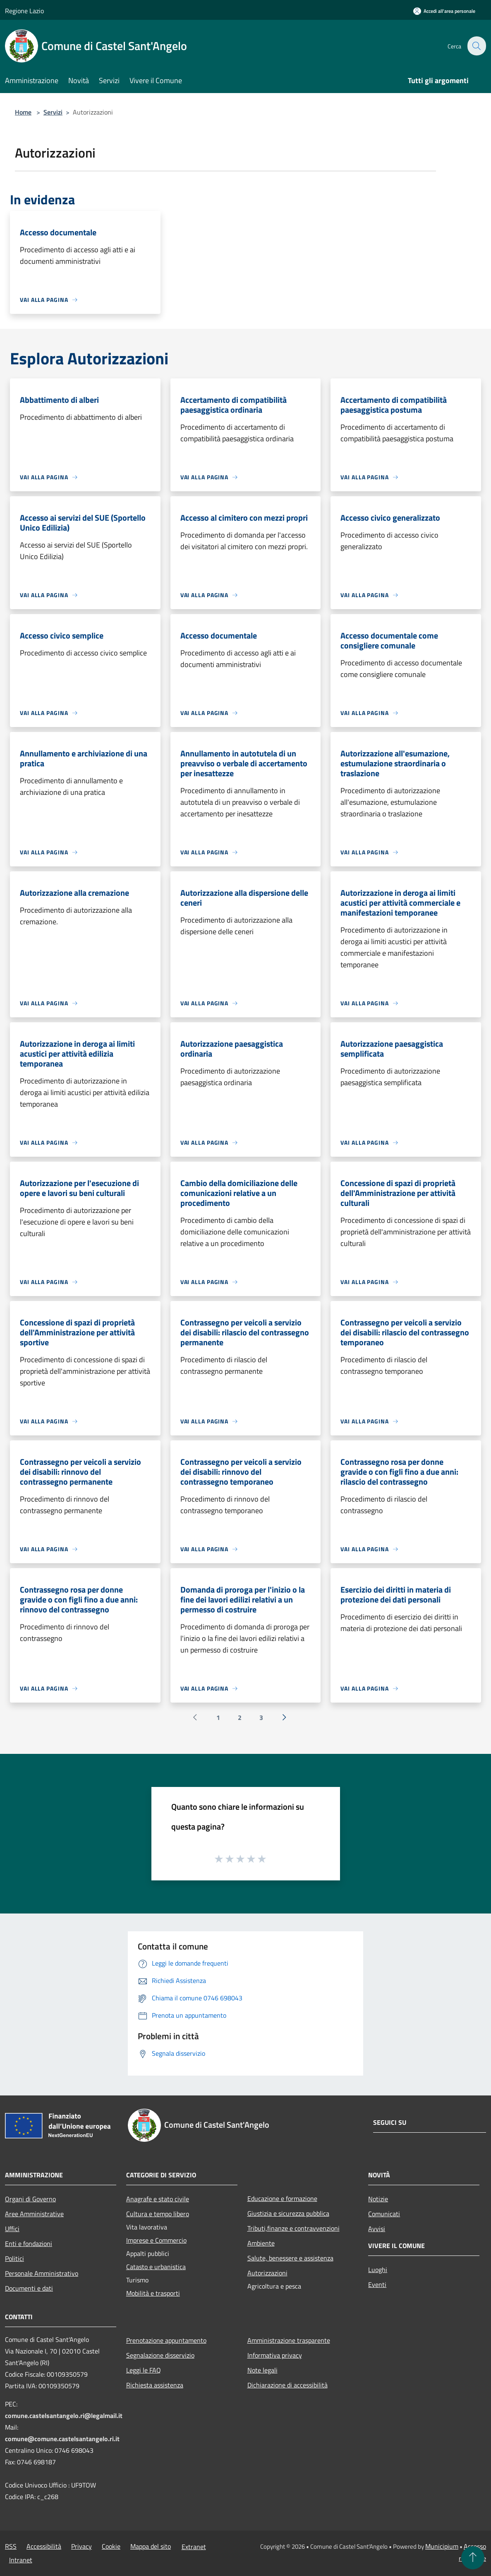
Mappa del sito (150, 2546)
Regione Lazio (24, 11)
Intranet (20, 2560)
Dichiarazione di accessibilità (287, 2385)
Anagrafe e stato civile (157, 2199)
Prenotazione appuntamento (166, 2340)
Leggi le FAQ (143, 2370)
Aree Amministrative (34, 2214)
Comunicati (384, 2214)
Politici (14, 2258)
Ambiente (261, 2243)
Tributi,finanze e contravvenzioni (293, 2228)
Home (23, 112)
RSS (11, 2546)
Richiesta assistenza (154, 2385)
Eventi (377, 2284)
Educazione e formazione (282, 2198)
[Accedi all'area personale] (444, 11)
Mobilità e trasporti (153, 2293)
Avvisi (376, 2229)
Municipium (441, 2546)
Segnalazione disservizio (160, 2355)
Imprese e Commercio (156, 2240)
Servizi (52, 112)
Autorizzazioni (267, 2273)
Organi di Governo (30, 2199)
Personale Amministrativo (41, 2273)
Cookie (111, 2546)
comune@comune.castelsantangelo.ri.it (62, 2439)
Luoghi (377, 2270)
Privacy (81, 2546)
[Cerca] (476, 46)
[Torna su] (472, 2557)
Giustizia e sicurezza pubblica (288, 2213)
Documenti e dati (29, 2288)
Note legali (262, 2370)
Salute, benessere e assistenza (290, 2258)
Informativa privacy (274, 2355)
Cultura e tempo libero (157, 2214)
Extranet (194, 2547)
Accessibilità (43, 2546)
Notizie (378, 2199)
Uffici (12, 2229)
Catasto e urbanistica (156, 2267)
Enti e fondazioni (28, 2243)
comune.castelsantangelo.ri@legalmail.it (63, 2416)
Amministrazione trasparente (288, 2340)
